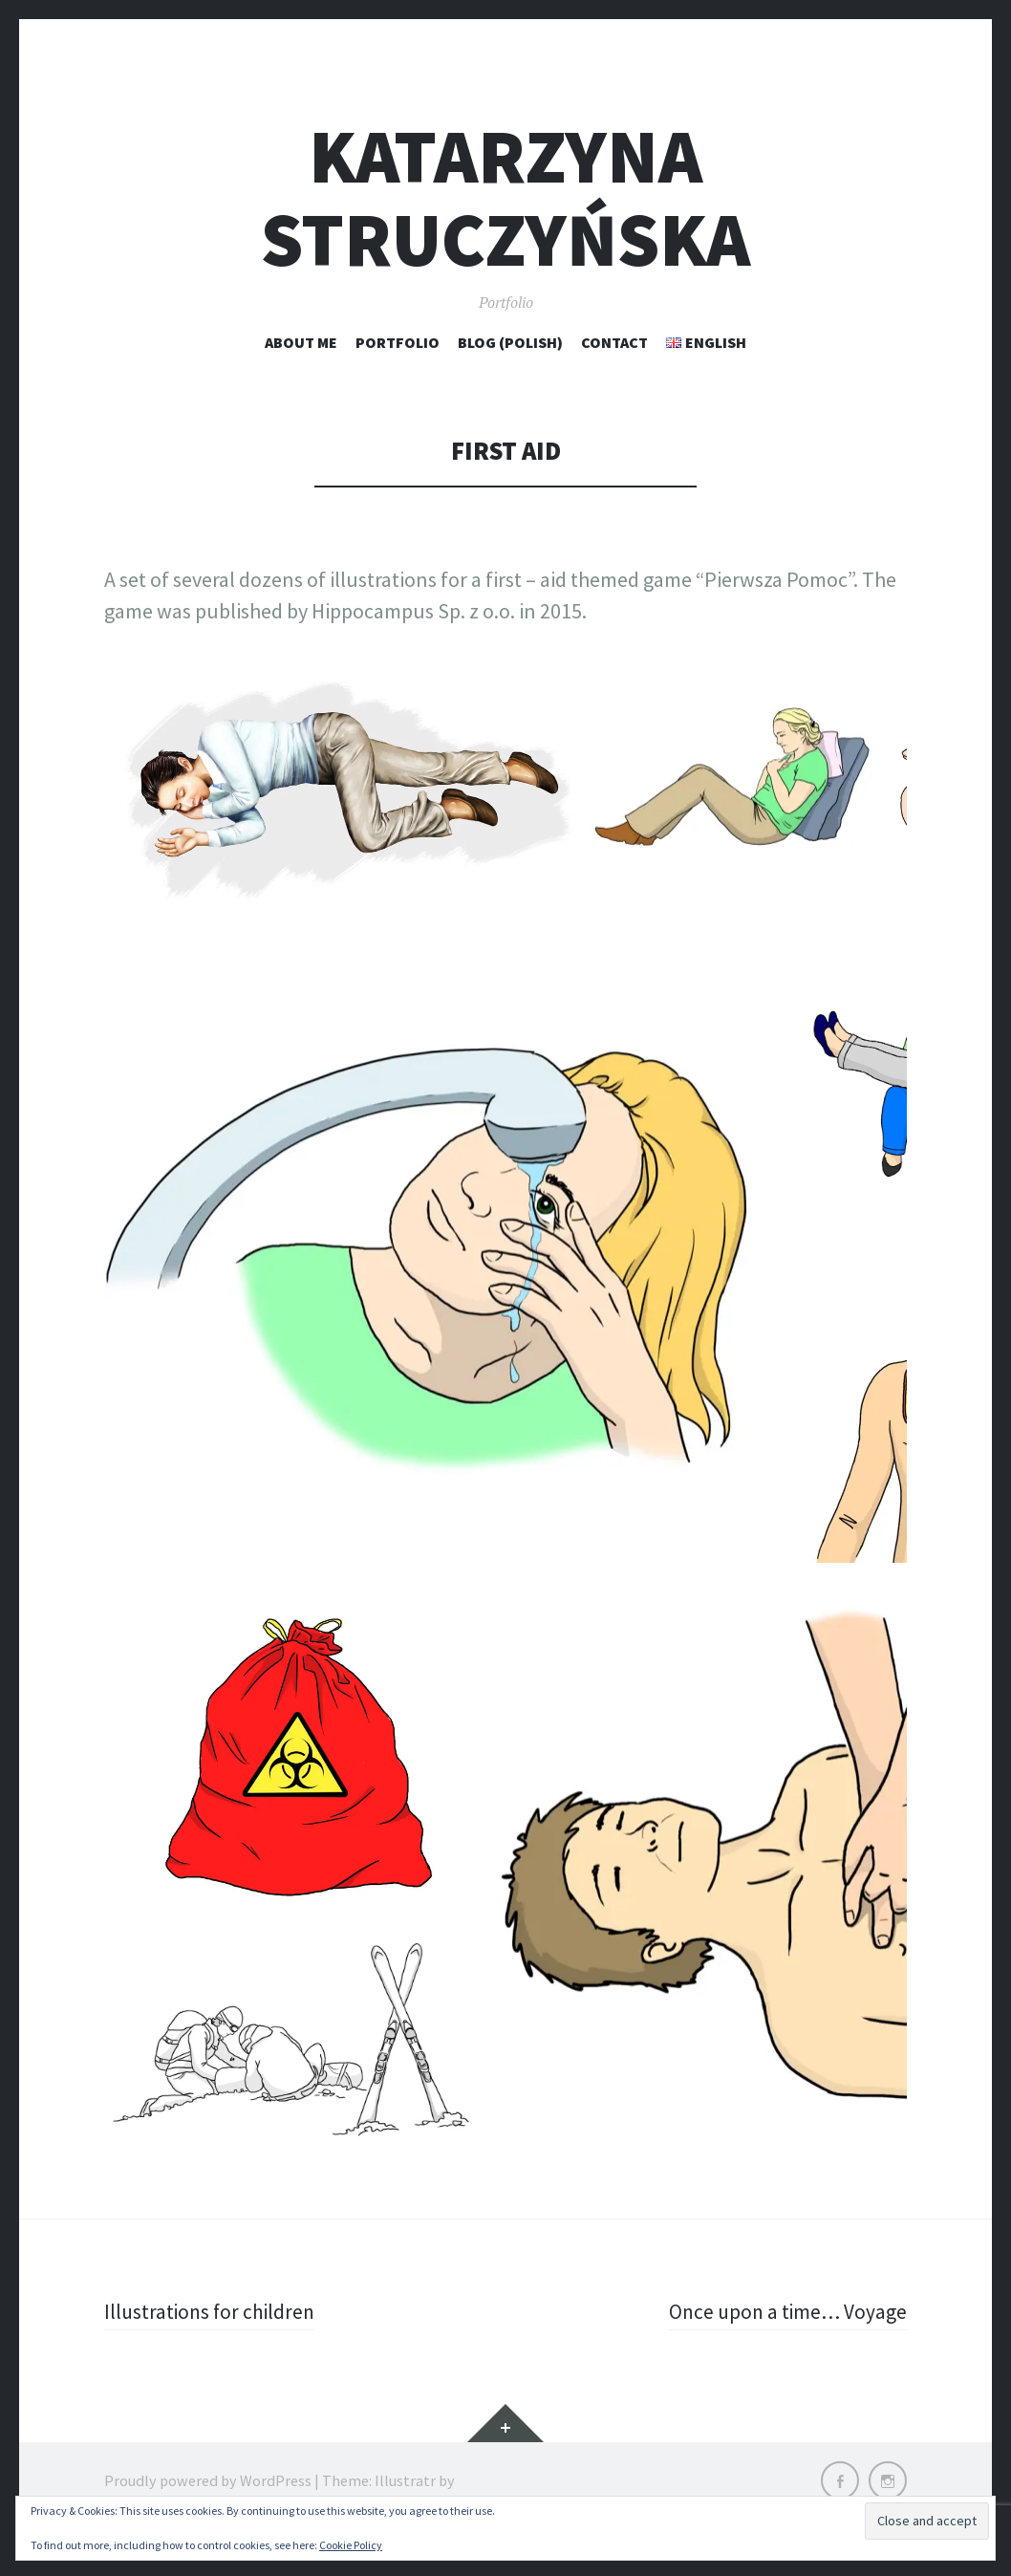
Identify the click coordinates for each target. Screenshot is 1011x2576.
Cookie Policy (350, 2545)
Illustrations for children (212, 2311)
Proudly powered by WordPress (208, 2480)
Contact (614, 342)
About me (301, 342)
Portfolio (397, 342)
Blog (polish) (510, 342)
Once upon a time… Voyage (785, 2311)
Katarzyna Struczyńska (505, 198)
